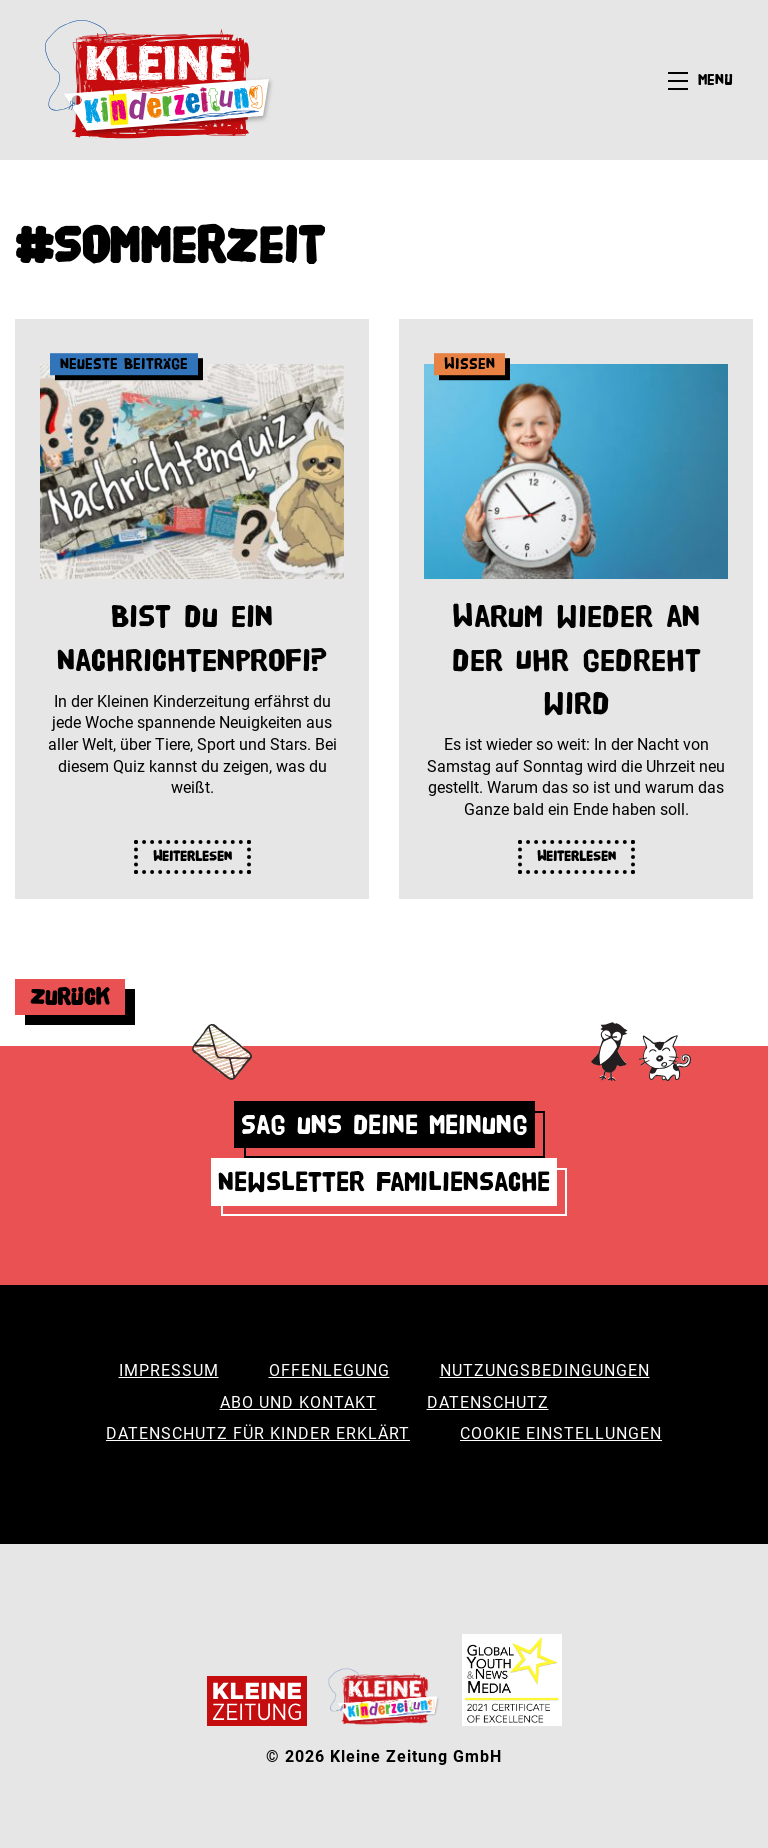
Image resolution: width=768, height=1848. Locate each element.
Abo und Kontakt (298, 1402)
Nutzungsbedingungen (545, 1370)
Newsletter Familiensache (384, 1181)
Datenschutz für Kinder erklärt (258, 1433)
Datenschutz (488, 1402)
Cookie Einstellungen (561, 1433)
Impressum (169, 1370)
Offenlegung (329, 1370)
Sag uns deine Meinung (384, 1124)
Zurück (70, 996)
